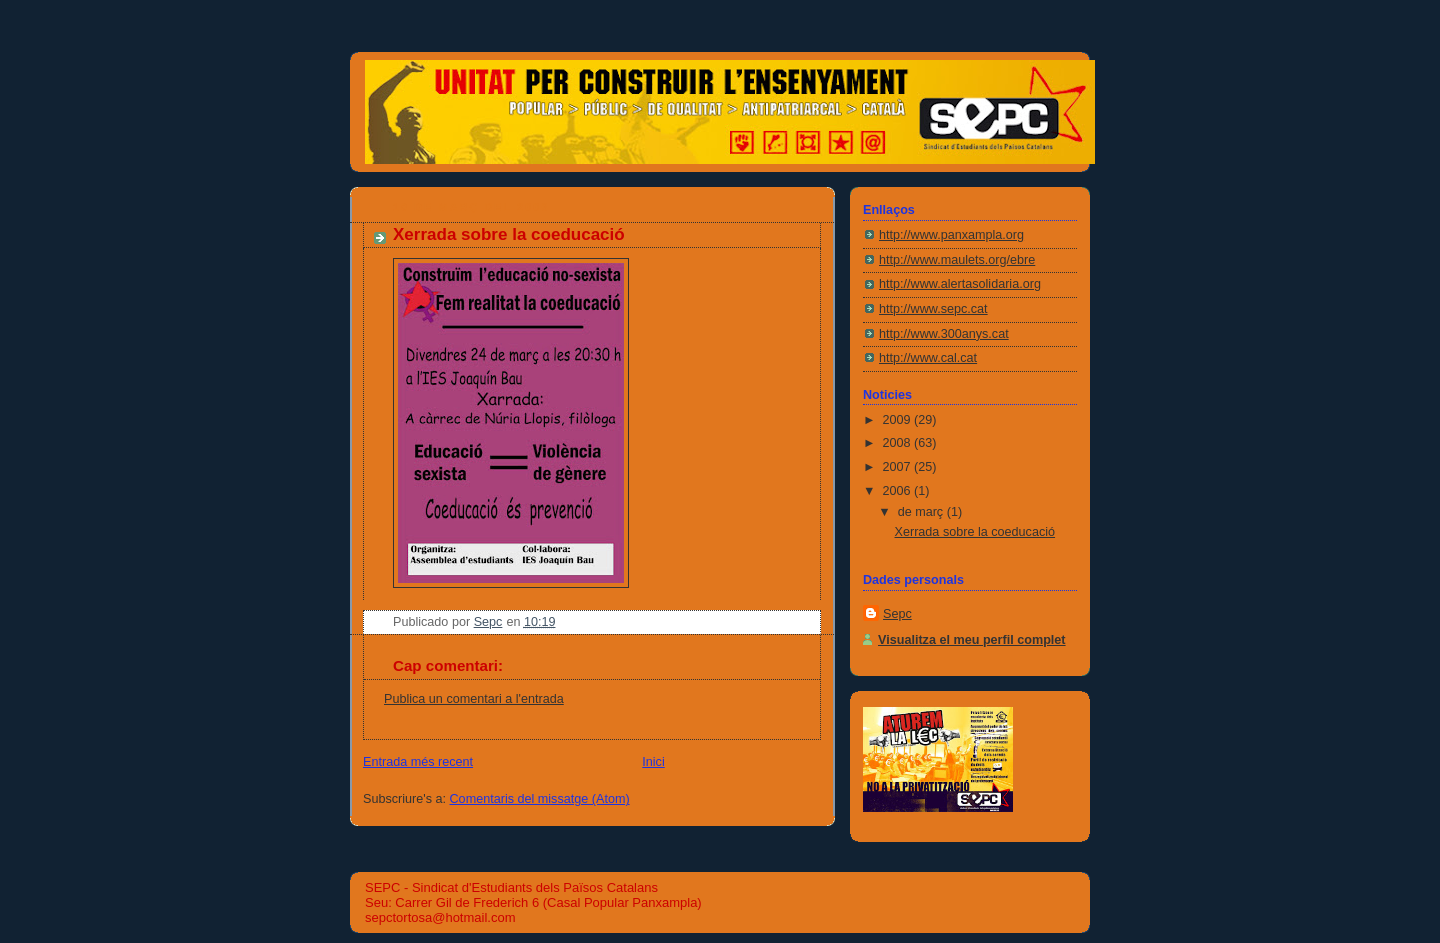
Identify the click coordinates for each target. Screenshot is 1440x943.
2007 (899, 467)
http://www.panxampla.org (951, 235)
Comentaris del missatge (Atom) (540, 799)
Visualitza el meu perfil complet (972, 640)
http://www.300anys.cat (944, 334)
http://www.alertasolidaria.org (960, 284)
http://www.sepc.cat (933, 309)
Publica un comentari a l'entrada (474, 699)
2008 (899, 443)
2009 (899, 420)
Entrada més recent (418, 762)
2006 (899, 491)
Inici (653, 762)
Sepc (897, 614)
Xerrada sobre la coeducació (975, 532)
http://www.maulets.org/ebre (957, 260)
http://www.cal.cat (928, 358)
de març (922, 512)
